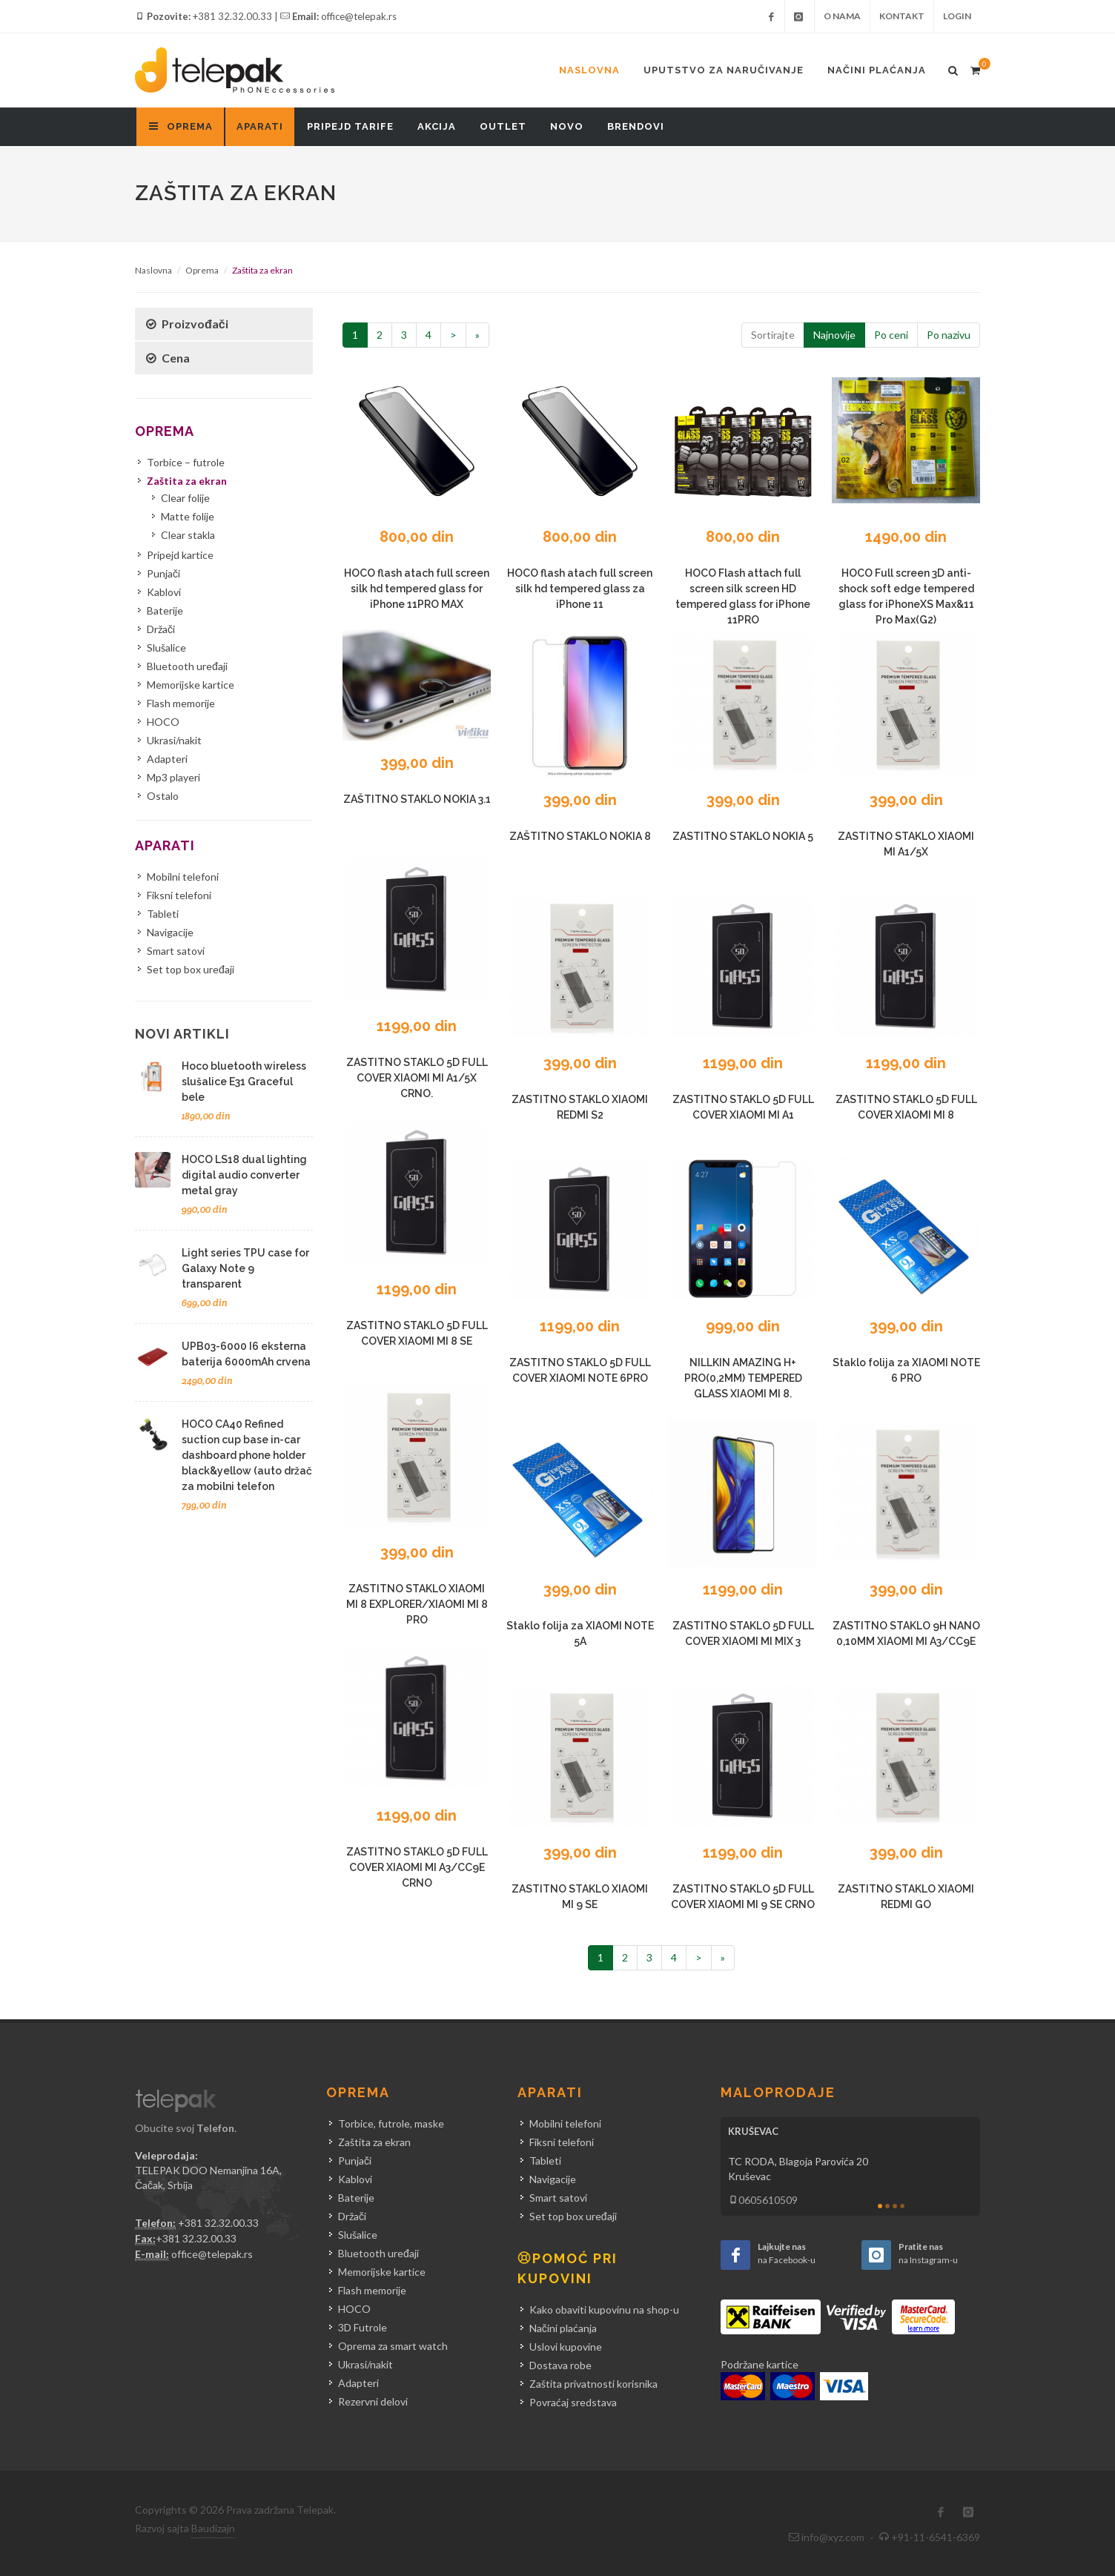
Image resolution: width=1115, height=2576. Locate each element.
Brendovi (635, 126)
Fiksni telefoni (179, 895)
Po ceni (891, 334)
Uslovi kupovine (565, 2346)
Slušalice (166, 647)
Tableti (163, 913)
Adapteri (167, 758)
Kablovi (164, 592)
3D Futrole (362, 2327)
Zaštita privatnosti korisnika (593, 2383)
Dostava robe (560, 2365)
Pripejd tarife (350, 126)
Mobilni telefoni (183, 876)
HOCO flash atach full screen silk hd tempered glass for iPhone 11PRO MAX (416, 588)
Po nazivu (948, 334)
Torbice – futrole (186, 462)
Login (957, 15)
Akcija (436, 126)
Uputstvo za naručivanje (723, 70)
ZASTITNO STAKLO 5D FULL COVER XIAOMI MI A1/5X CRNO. (417, 1077)
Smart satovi (176, 950)
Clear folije (185, 497)
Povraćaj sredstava (573, 2402)
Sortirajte (773, 334)
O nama (842, 15)
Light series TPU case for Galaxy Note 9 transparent (245, 1268)
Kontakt (901, 15)
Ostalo (163, 795)
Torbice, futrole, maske (391, 2123)
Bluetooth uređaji (187, 666)
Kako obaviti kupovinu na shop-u (604, 2309)
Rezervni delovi (373, 2401)
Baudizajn (213, 2528)
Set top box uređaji (190, 969)
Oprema (202, 270)
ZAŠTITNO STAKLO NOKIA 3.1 (417, 799)
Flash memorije (181, 703)
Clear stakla (188, 535)
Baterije (165, 610)
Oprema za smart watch (393, 2346)
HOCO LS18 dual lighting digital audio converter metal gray (244, 1174)
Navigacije (170, 932)
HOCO (163, 721)
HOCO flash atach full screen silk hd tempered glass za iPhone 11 (579, 588)
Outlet (503, 126)
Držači (161, 629)
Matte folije (187, 516)
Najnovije (834, 334)
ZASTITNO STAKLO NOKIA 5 (742, 836)
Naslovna (589, 70)
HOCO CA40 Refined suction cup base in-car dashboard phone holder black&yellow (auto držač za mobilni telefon (247, 1455)
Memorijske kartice (190, 684)
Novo (566, 126)
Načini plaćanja (876, 70)
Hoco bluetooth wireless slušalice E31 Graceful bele (244, 1081)
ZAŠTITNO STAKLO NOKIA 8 (580, 836)
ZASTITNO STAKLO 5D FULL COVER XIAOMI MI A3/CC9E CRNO (417, 1867)
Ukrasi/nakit (174, 740)
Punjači (163, 573)
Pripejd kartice (180, 555)
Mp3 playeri (173, 777)
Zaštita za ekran (187, 480)
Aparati (259, 126)
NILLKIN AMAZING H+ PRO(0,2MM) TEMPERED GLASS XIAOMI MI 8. (743, 1378)
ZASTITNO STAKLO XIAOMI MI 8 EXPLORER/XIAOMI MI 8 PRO (417, 1604)
